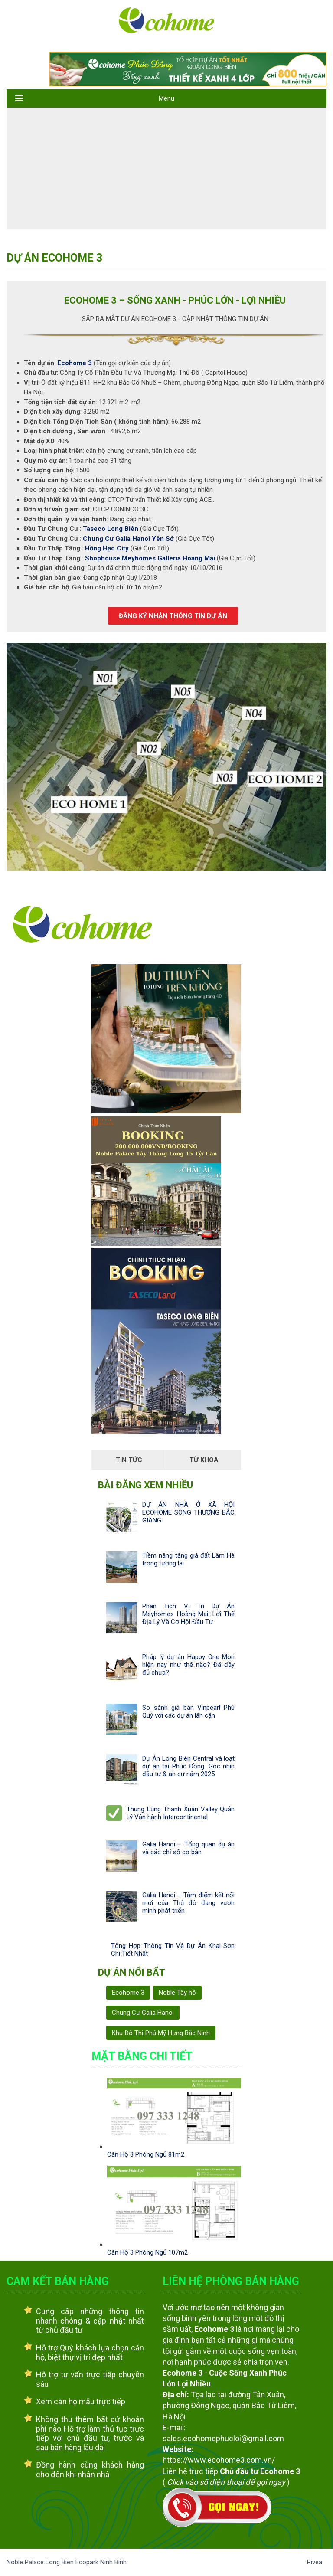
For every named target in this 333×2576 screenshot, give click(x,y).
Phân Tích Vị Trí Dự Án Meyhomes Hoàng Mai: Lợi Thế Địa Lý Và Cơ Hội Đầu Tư (188, 1614)
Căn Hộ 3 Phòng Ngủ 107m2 (147, 2252)
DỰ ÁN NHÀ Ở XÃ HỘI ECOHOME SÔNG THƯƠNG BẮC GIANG (188, 1512)
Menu (166, 98)
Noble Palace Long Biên (41, 2562)
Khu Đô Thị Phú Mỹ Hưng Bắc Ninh (161, 2033)
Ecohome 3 (128, 1993)
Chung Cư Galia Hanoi (143, 2012)
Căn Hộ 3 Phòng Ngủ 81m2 (145, 2154)
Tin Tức (129, 1460)
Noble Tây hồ (177, 1993)
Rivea (314, 2562)
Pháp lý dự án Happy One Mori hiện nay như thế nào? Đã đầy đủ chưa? (188, 1664)
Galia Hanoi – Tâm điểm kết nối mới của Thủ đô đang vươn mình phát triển (188, 1903)
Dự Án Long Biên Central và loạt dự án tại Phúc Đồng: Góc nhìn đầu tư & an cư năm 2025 (188, 1766)
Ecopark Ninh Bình (101, 2562)
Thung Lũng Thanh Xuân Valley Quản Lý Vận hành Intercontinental (181, 1813)
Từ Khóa (204, 1460)
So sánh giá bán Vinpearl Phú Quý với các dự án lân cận (188, 1711)
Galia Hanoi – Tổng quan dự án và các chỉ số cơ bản (188, 1848)
